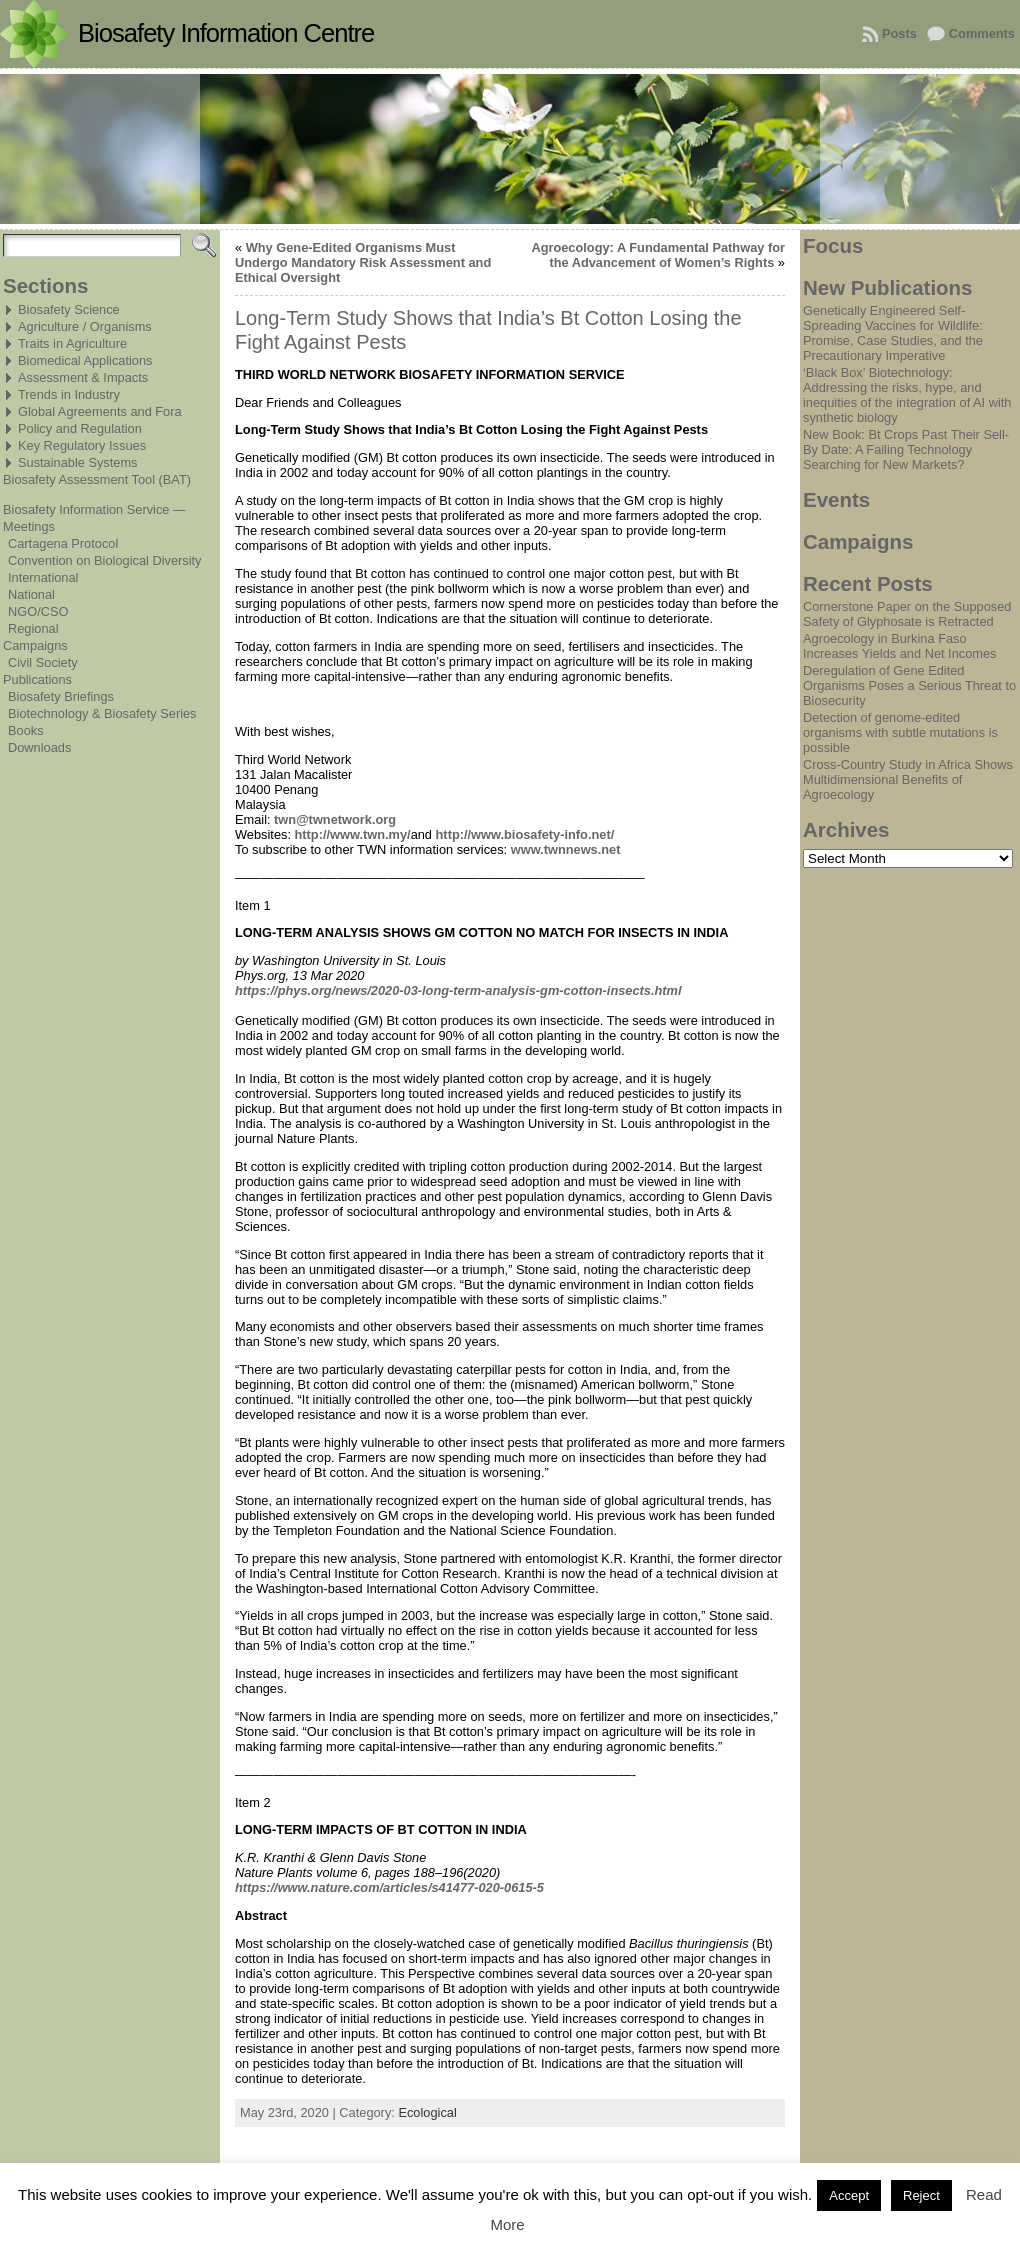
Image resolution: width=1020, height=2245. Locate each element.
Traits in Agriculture (72, 343)
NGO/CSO (38, 611)
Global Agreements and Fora (100, 411)
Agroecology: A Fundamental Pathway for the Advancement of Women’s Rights (658, 255)
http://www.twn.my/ (353, 834)
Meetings (29, 526)
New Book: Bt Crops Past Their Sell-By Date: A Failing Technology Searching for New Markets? (906, 449)
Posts (899, 33)
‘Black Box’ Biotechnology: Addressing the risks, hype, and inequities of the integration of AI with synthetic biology (907, 395)
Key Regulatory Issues (82, 445)
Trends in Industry (69, 394)
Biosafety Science (69, 309)
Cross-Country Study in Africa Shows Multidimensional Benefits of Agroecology (908, 779)
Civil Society (43, 662)
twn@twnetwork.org (335, 819)
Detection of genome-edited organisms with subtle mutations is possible (900, 732)
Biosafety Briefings (61, 696)
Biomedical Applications (85, 360)
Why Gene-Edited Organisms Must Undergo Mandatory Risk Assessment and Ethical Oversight (363, 262)
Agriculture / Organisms (85, 326)
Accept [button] (849, 2195)
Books (26, 730)
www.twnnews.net (566, 849)
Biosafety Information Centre (226, 33)
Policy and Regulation (80, 428)
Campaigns (35, 645)
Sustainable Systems (78, 462)
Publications (37, 679)
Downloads (39, 747)
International (43, 577)
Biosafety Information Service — (94, 509)
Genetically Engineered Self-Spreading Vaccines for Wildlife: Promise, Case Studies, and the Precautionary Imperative (893, 333)
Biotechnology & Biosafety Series (102, 713)
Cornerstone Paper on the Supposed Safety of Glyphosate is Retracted (907, 614)
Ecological (427, 2112)
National (31, 594)
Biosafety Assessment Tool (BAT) (97, 479)
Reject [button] (921, 2195)
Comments (982, 33)
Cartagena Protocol (63, 543)
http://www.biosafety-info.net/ (525, 834)
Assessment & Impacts (83, 377)
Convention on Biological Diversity (104, 560)
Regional (33, 628)
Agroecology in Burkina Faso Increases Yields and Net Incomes (899, 646)
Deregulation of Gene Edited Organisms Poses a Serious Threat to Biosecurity (909, 685)
